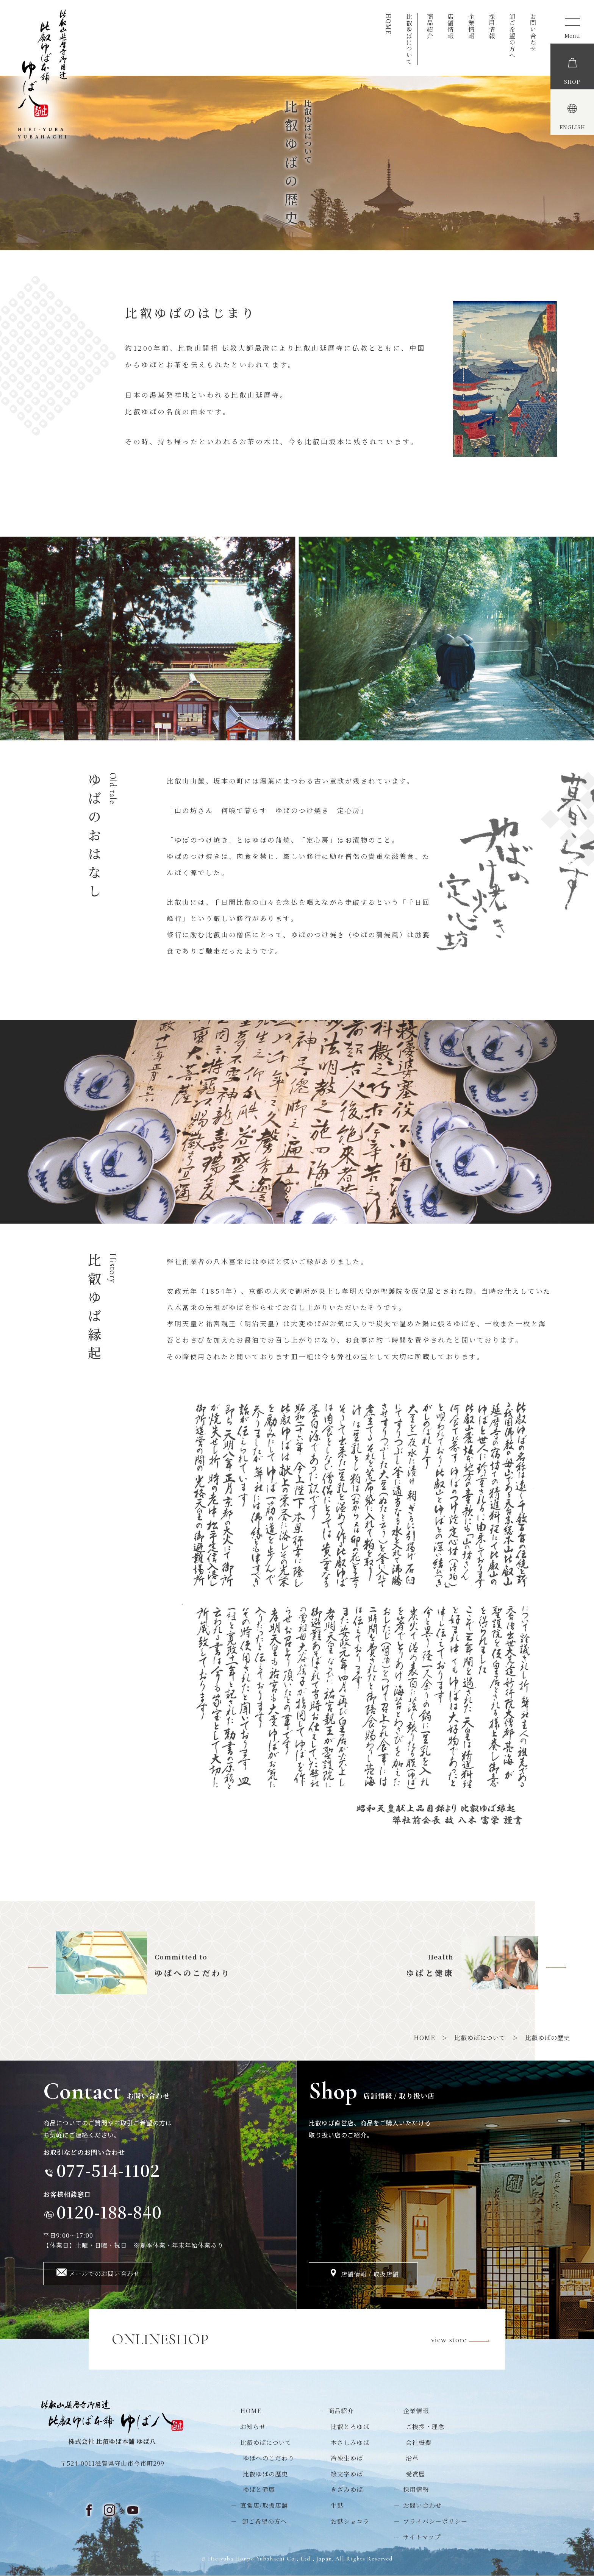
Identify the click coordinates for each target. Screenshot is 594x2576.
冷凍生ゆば (347, 2458)
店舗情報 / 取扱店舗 (370, 2274)
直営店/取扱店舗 (264, 2505)
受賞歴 (415, 2474)
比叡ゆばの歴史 (265, 2474)
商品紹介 (429, 26)
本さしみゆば (350, 2442)
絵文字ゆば (347, 2474)
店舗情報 (450, 26)
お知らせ (253, 2426)
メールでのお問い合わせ (104, 2273)
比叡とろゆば (350, 2426)
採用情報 (491, 26)
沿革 (412, 2458)
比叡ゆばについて (409, 39)
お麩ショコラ (350, 2521)
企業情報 (471, 26)
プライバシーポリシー (435, 2521)
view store (465, 2340)
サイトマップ (422, 2536)
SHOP (572, 82)
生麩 (337, 2505)
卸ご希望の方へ (512, 35)
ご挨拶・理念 (425, 2426)
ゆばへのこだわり (268, 2458)
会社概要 (418, 2442)
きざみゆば (347, 2489)
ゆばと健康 (259, 2489)
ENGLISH (572, 128)
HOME (388, 23)
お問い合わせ (532, 32)
